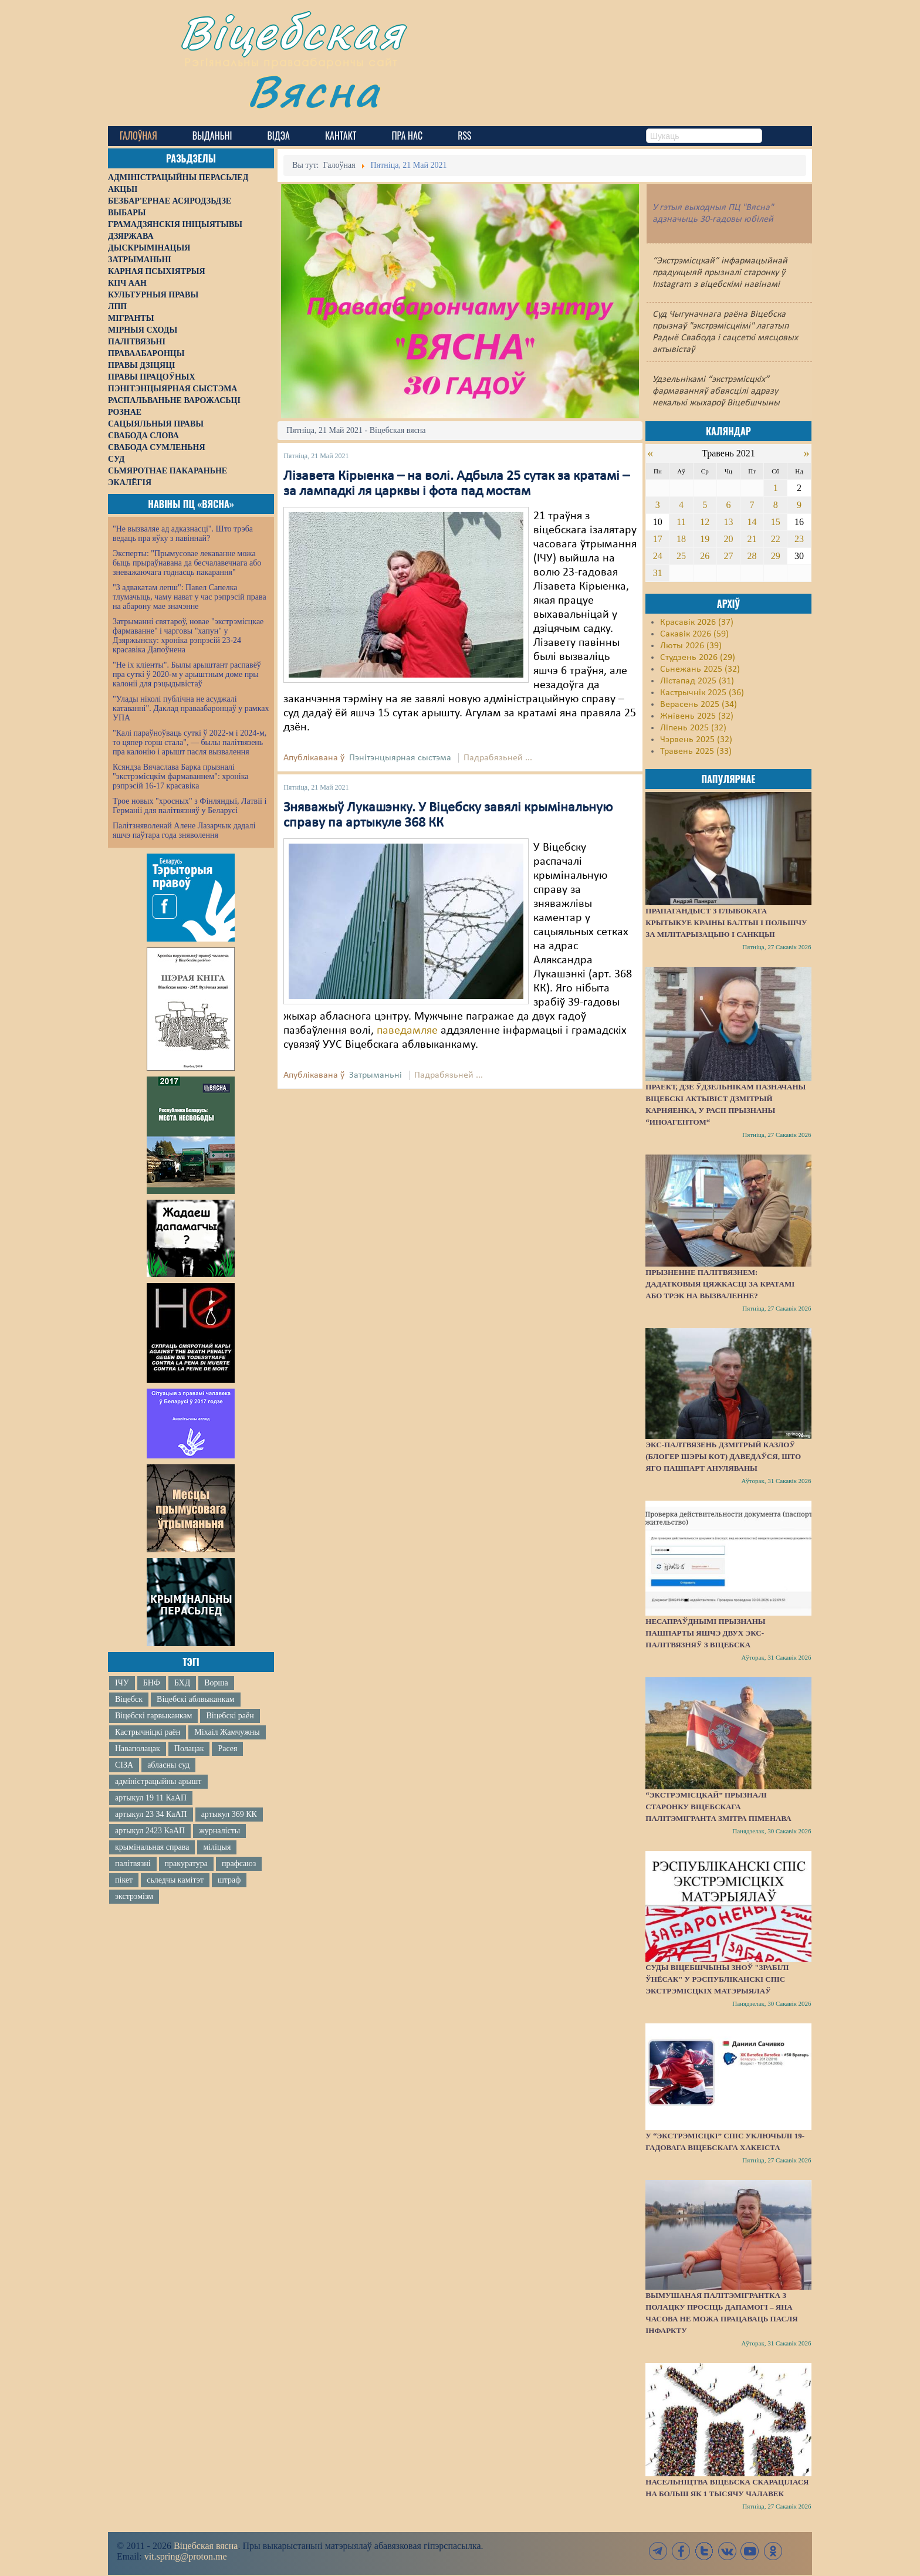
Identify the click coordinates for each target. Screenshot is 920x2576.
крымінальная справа (152, 1847)
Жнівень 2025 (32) (696, 716)
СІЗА (124, 1765)
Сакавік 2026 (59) (694, 634)
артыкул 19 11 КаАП (151, 1797)
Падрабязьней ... (498, 758)
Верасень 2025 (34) (698, 704)
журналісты (219, 1830)
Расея (227, 1748)
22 (775, 539)
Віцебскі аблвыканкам (195, 1699)
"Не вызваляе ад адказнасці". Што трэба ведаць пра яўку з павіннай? (183, 533)
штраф (229, 1880)
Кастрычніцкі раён (147, 1732)
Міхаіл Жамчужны (226, 1732)
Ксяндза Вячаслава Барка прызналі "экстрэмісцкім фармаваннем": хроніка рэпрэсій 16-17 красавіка (180, 776)
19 (704, 539)
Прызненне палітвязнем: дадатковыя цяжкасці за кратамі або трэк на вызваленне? (719, 1284)
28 (752, 556)
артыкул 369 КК (229, 1814)
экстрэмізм (134, 1896)
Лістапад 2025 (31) (697, 681)
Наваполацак (137, 1748)
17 (657, 539)
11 (681, 522)
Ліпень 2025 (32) (693, 728)
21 (752, 539)
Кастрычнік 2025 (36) (702, 693)
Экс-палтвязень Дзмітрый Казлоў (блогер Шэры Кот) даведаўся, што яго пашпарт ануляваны (723, 1456)
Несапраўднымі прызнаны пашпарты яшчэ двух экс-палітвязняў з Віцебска (705, 1633)
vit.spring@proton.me (185, 2556)
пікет (124, 1880)
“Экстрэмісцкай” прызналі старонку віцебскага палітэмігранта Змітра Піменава (718, 1806)
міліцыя (217, 1847)
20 (728, 539)
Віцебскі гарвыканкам (153, 1715)
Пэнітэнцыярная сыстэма (400, 758)
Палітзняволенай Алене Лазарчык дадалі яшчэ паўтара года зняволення (184, 830)
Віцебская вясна (206, 2546)
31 (657, 573)
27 (728, 556)
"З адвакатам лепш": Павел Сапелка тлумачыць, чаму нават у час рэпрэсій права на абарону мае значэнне (189, 597)
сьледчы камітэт (175, 1880)
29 (775, 556)
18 (681, 539)
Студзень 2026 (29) (697, 657)
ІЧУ (122, 1682)
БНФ (151, 1682)
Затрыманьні (375, 1075)
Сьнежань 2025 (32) (700, 669)
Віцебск (129, 1699)
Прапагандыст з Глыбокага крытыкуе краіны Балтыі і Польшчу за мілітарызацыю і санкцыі (726, 922)
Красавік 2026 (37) (696, 622)
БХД (182, 1682)
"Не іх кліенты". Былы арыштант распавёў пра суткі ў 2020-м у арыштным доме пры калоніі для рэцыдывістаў (187, 674)
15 (775, 522)
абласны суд (168, 1765)
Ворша (216, 1682)
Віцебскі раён (229, 1715)
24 (657, 556)
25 (681, 556)
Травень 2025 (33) (696, 751)
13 (728, 522)
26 (704, 556)
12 (704, 522)
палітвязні (133, 1863)
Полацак (189, 1748)
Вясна (313, 91)
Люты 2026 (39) (691, 646)
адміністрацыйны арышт (158, 1781)
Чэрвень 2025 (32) (696, 739)
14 (752, 522)
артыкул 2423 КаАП (150, 1830)
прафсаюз (239, 1863)
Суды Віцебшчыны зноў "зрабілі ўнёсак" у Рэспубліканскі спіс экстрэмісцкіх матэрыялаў (717, 1979)
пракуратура (186, 1863)
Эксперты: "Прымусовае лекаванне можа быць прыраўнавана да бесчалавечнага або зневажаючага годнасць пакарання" (187, 563)
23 (799, 539)
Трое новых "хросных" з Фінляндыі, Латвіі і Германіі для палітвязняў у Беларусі (189, 806)
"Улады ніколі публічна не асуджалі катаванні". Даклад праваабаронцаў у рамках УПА (191, 708)
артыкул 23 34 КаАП (151, 1814)
